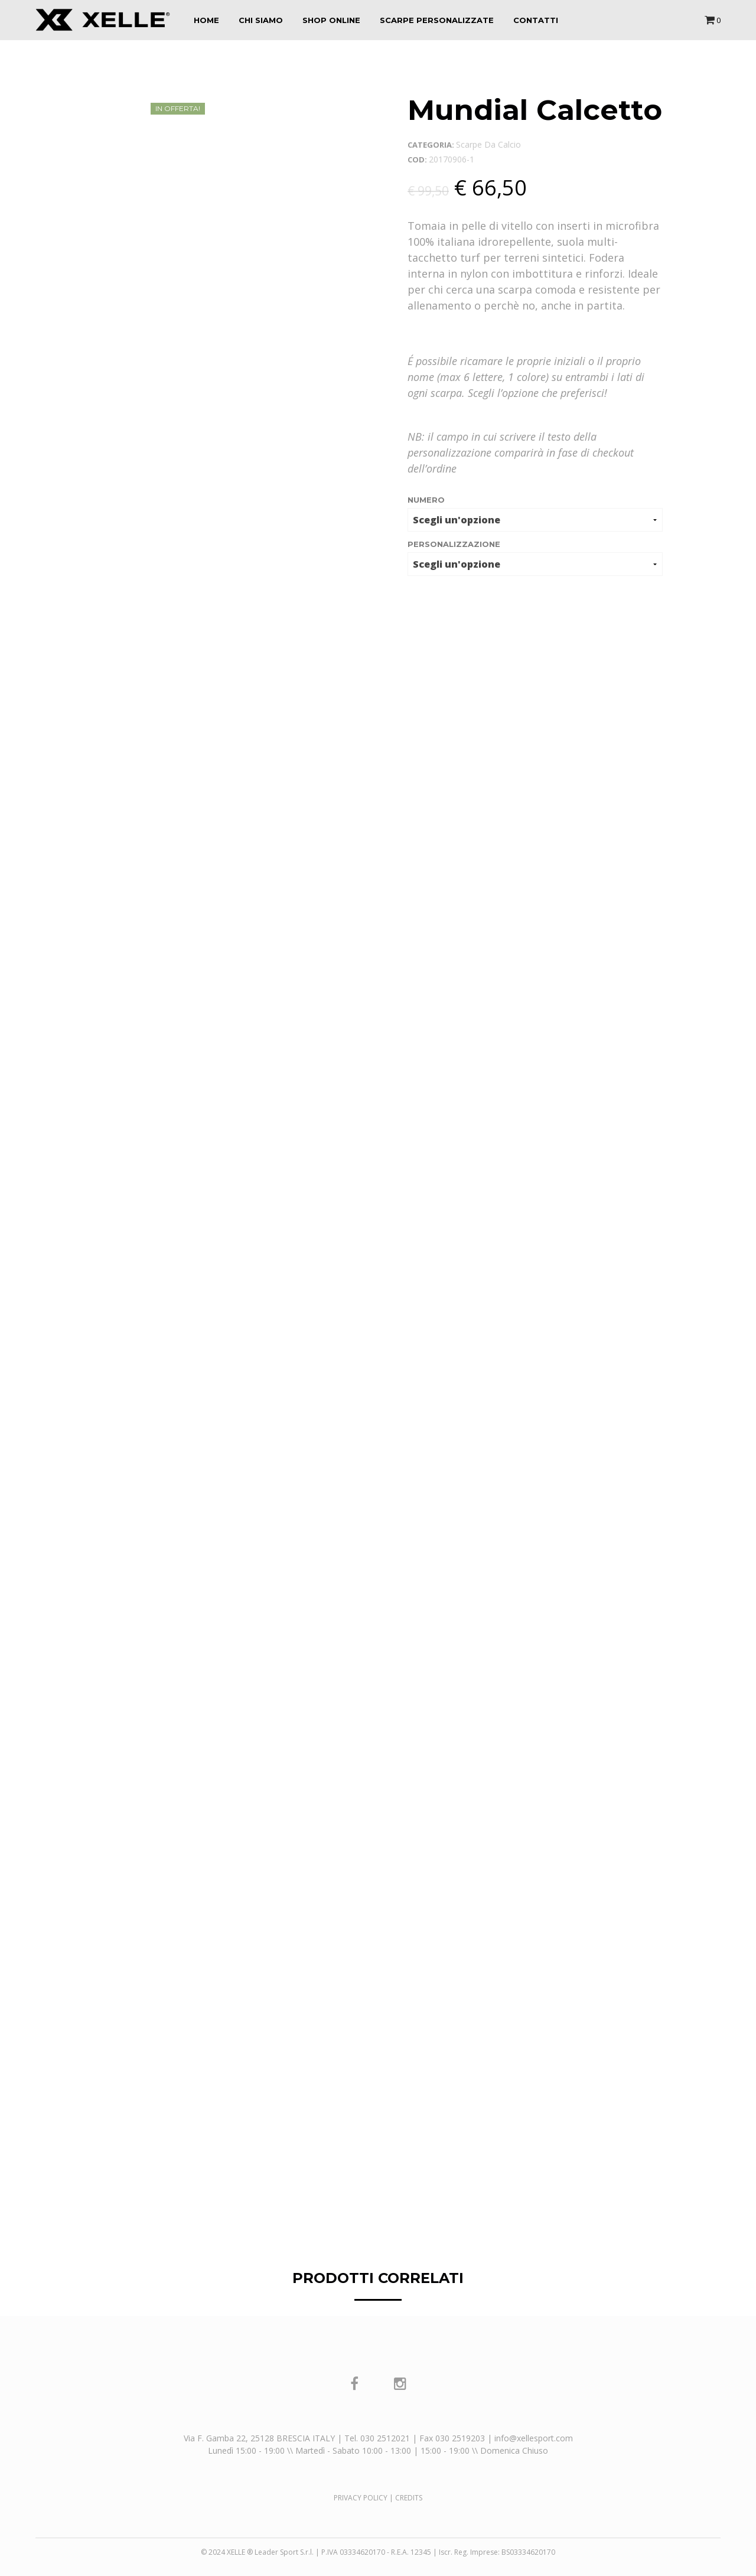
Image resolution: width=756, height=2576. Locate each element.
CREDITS (408, 2498)
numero (426, 499)
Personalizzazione (454, 544)
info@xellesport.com (533, 2438)
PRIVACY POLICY (360, 2498)
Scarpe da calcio (488, 144)
